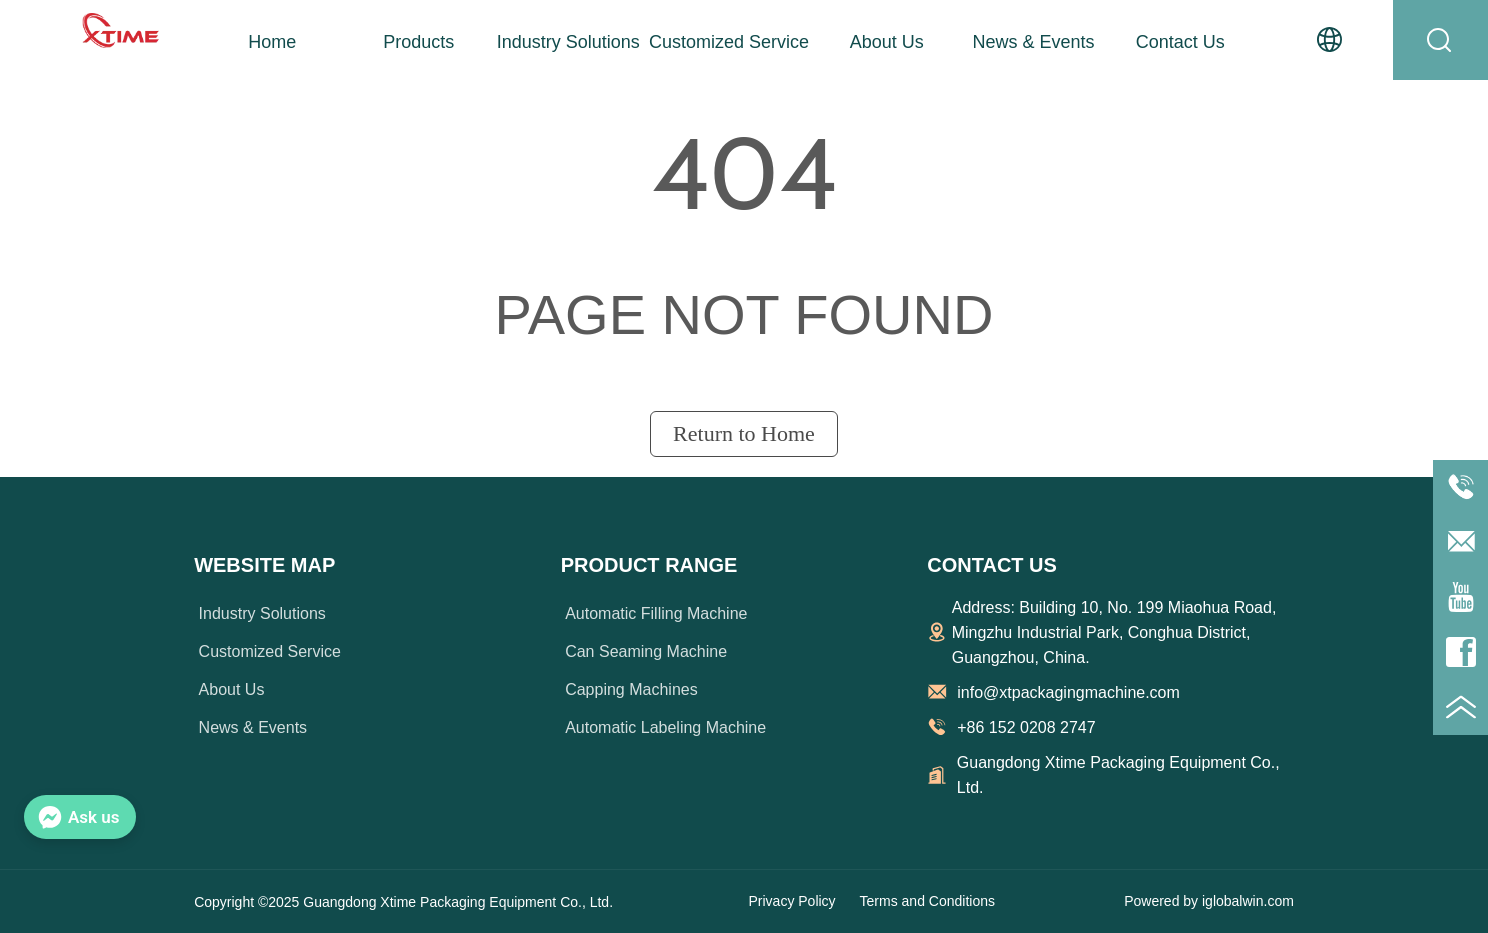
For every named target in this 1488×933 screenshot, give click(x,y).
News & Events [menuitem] (1034, 42)
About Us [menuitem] (887, 42)
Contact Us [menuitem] (1180, 42)
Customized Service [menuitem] (729, 42)
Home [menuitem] (272, 42)
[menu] (726, 42)
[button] (418, 42)
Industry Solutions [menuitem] (568, 42)
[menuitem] (419, 42)
